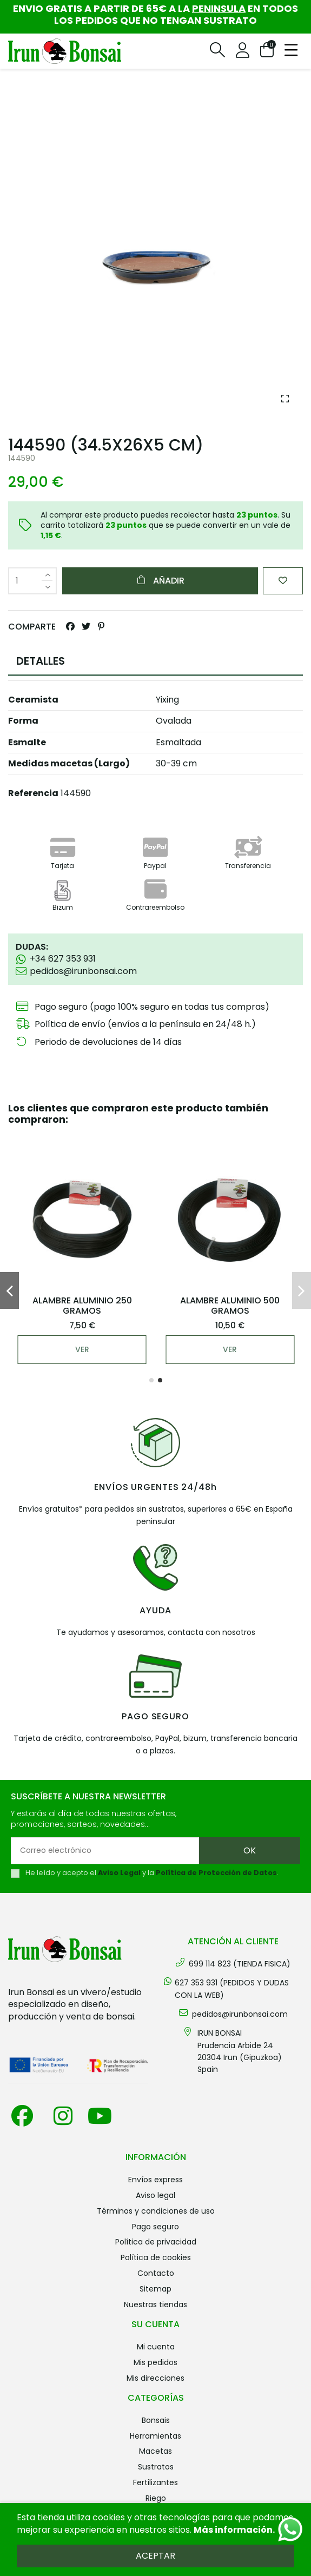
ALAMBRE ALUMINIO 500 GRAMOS (230, 1305)
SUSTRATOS (156, 2466)
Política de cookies (156, 2257)
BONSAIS (156, 2420)
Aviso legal (155, 2195)
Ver (82, 1349)
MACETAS (155, 2451)
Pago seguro (155, 2226)
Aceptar (155, 2555)
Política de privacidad (155, 2241)
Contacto (155, 2273)
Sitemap (155, 2288)
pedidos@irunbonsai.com (240, 2014)
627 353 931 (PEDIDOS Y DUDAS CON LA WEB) (232, 1988)
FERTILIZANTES (155, 2482)
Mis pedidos (155, 2362)
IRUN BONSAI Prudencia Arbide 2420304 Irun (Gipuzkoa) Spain (239, 2051)
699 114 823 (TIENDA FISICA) (239, 1963)
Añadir (160, 580)
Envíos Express (155, 2179)
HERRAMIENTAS (155, 2436)
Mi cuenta (156, 2346)
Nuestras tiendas (155, 2304)
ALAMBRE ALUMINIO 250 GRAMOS (82, 1305)
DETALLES (40, 660)
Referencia (33, 793)
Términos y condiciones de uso (156, 2211)
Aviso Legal (119, 1872)
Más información (233, 2530)
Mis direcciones (155, 2378)
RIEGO (155, 2498)
